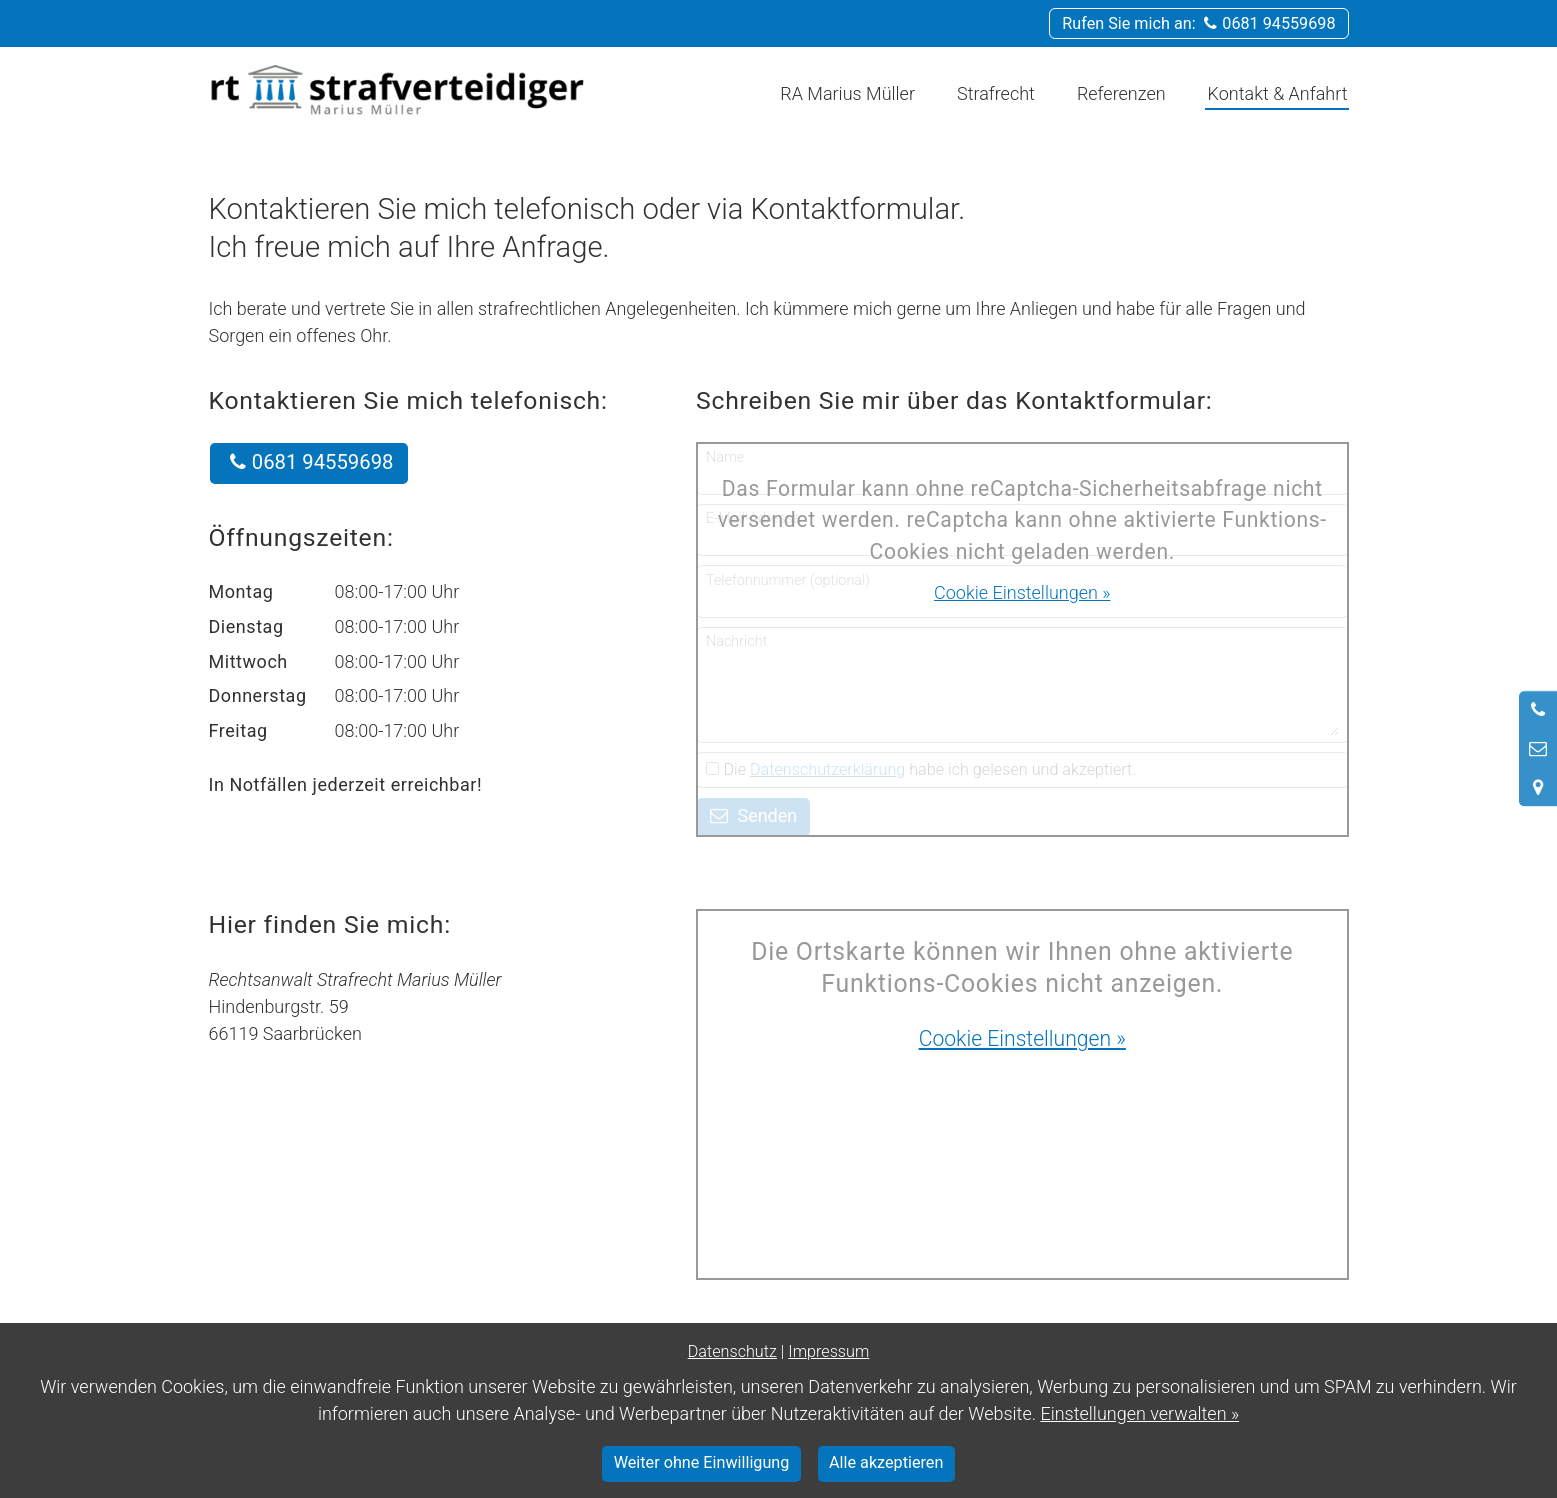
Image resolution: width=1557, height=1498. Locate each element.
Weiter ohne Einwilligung (702, 1462)
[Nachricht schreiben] (1538, 749)
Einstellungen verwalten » (1139, 1413)
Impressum (828, 1351)
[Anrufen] (1538, 710)
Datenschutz (732, 1351)
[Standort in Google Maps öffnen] (1538, 787)
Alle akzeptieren (886, 1462)
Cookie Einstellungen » (1022, 592)
